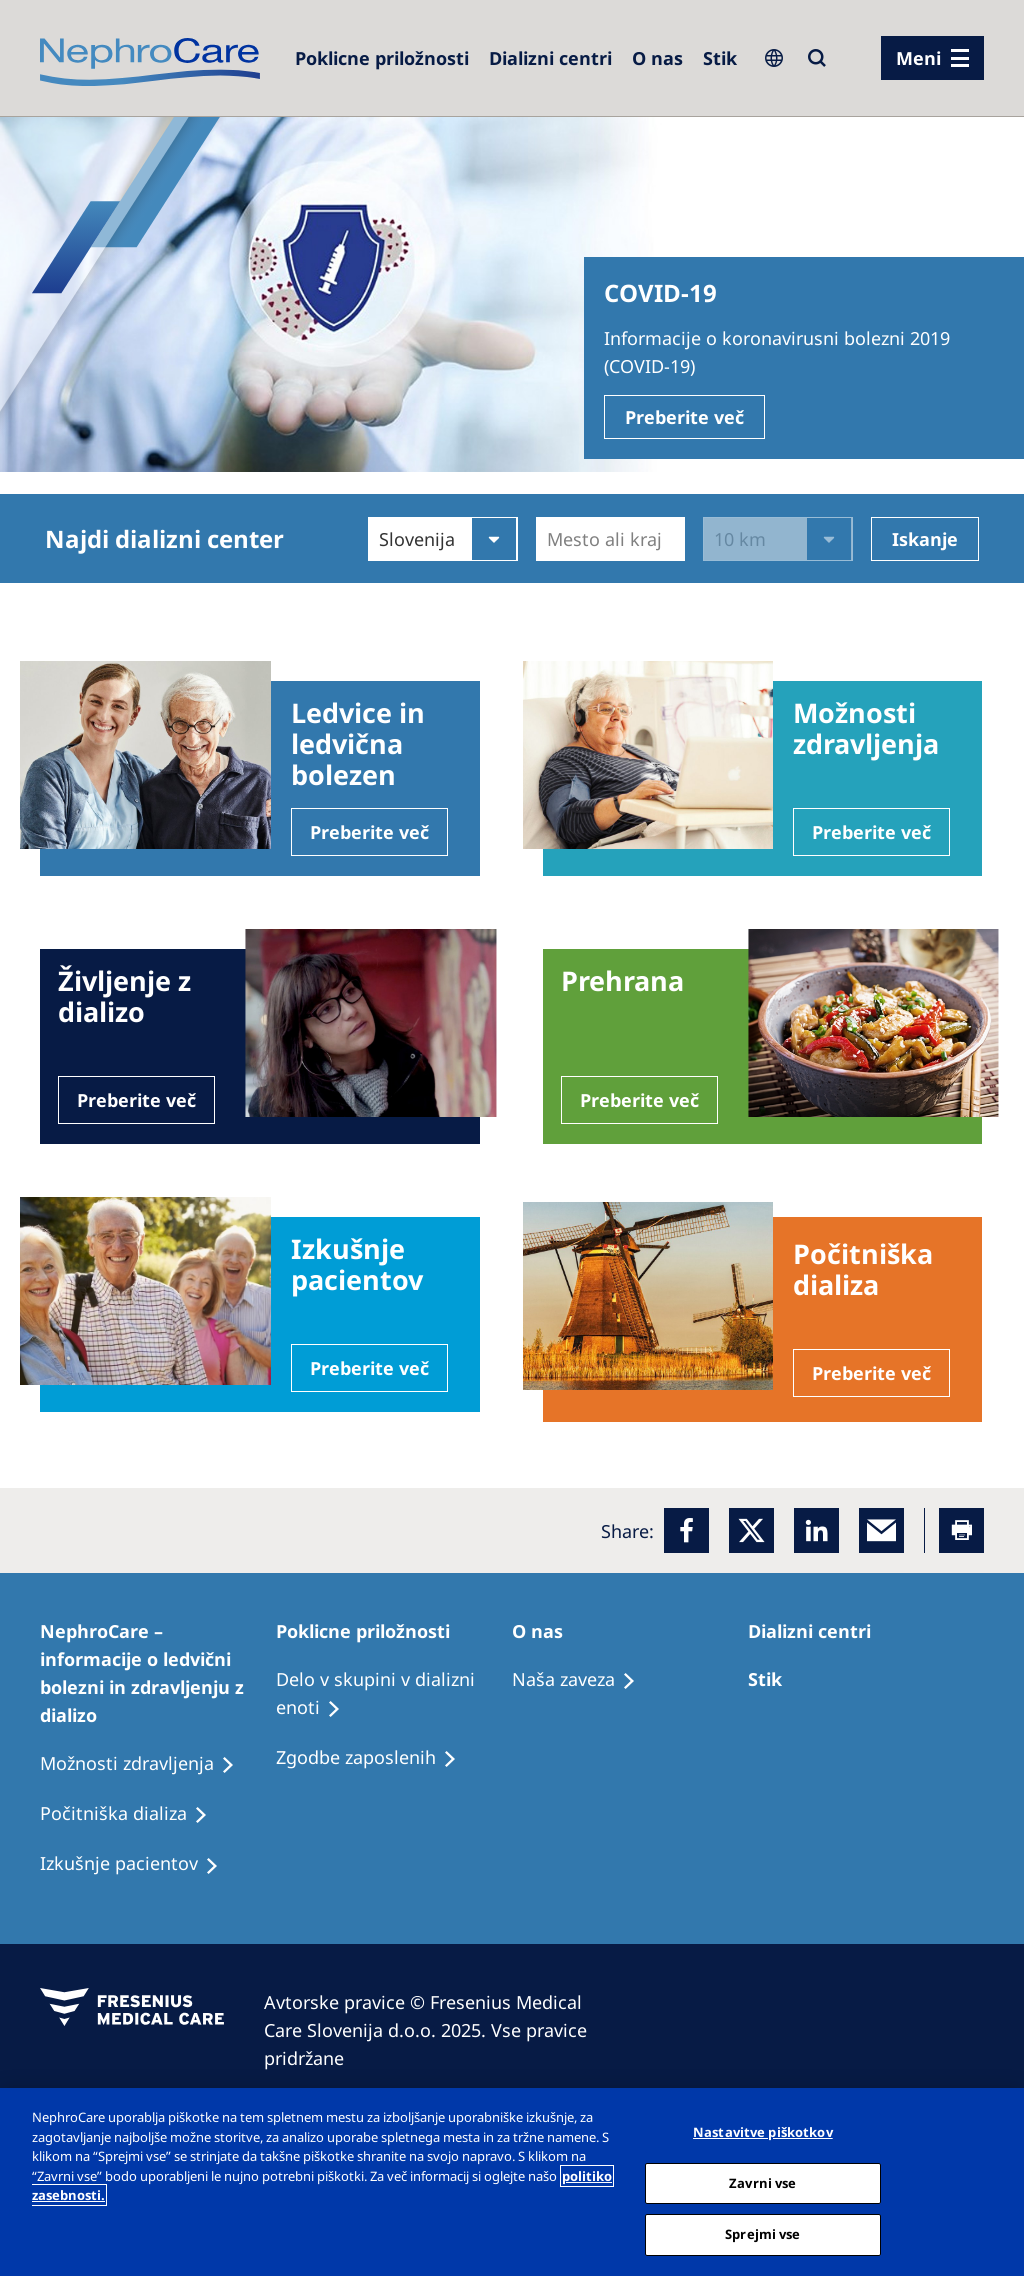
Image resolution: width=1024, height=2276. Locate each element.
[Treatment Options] (774, 1679)
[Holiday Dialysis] (138, 1864)
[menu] (932, 58)
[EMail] (881, 1530)
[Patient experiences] (146, 1764)
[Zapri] (992, 2180)
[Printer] (961, 1530)
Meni (918, 58)
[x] (751, 1530)
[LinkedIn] (816, 1530)
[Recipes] (133, 1814)
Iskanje (925, 539)
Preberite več (684, 417)
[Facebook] (686, 1530)
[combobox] (549, 539)
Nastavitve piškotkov (763, 2132)
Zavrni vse (762, 2183)
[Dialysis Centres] (550, 58)
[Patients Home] (158, 1673)
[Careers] (382, 58)
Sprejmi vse (762, 2234)
